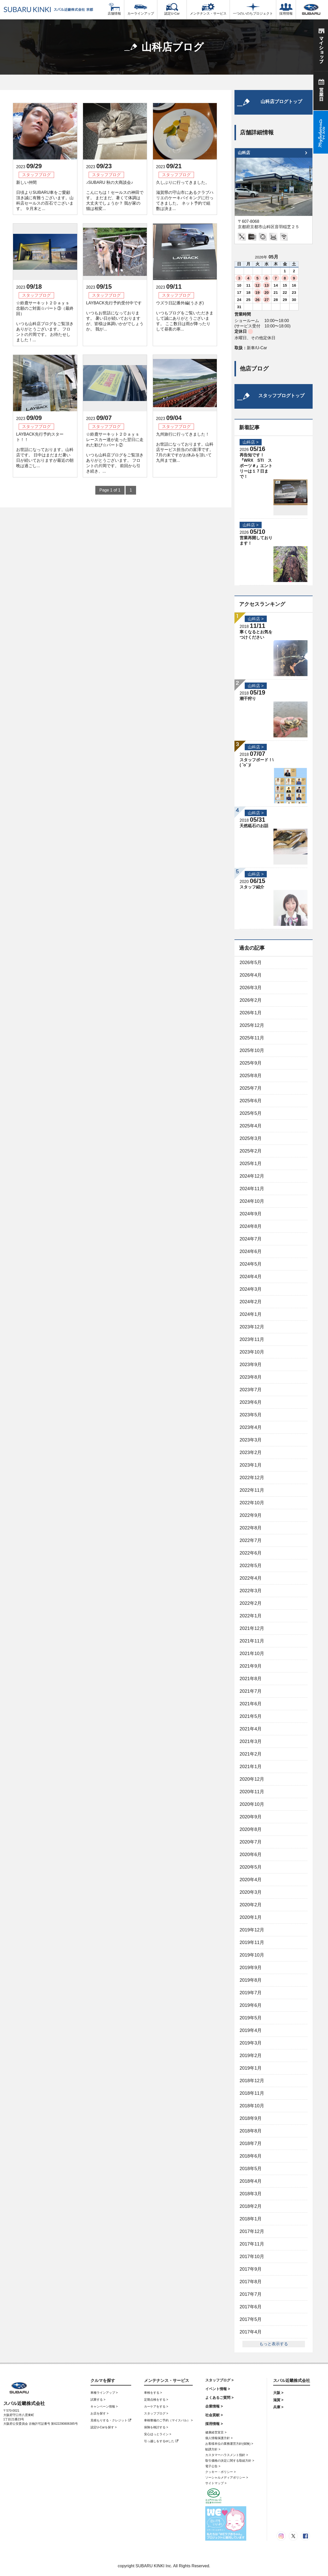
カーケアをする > (156, 2406)
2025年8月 (251, 1075)
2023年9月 (251, 1364)
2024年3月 (251, 1289)
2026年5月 (251, 962)
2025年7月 (251, 1088)
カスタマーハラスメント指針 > (226, 2455)
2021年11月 (252, 1640)
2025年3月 (251, 1138)
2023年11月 (252, 1339)
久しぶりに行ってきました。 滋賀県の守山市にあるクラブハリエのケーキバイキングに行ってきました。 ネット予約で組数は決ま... (184, 195)
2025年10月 (252, 1050)
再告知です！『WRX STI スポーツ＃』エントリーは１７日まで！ (256, 466)
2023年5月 (251, 1414)
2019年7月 (251, 1992)
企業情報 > (214, 2406)
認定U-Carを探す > (103, 2427)
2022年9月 (251, 1515)
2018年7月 (251, 2143)
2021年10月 (252, 1653)
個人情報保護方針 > (218, 2438)
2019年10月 (252, 1955)
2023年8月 (251, 1377)
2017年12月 (252, 2231)
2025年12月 (252, 1025)
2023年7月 (251, 1389)
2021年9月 (251, 1666)
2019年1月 (251, 2068)
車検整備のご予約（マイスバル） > (168, 2420)
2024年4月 (251, 1276)
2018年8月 (251, 2130)
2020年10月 (252, 1804)
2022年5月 (251, 1565)
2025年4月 (251, 1125)
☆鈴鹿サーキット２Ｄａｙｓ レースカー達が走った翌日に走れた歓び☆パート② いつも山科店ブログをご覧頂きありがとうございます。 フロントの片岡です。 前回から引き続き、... (115, 452)
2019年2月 (251, 2055)
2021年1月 (251, 1766)
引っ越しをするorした (161, 2441)
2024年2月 (251, 1301)
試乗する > (97, 2399)
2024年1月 (251, 1314)
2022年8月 (251, 1527)
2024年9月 (251, 1213)
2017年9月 (251, 2269)
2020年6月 (251, 1854)
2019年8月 (251, 1980)
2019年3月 (251, 2043)
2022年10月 (252, 1502)
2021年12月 (252, 1628)
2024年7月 (251, 1238)
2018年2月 (251, 2206)
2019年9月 (251, 1967)
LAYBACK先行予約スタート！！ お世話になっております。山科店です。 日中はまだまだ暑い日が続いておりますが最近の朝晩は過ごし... (45, 450)
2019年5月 (251, 2017)
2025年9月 (251, 1063)
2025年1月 (251, 1163)
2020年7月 (251, 1842)
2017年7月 (251, 2294)
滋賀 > (278, 2400)
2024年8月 (251, 1226)
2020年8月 (251, 1829)
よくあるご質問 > (219, 2397)
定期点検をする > (156, 2399)
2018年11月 (252, 2093)
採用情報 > (214, 2424)
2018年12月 (252, 2080)
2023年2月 (251, 1452)
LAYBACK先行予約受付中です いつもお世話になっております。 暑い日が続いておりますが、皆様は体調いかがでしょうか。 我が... (115, 316)
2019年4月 (251, 2030)
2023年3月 (251, 1439)
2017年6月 (251, 2306)
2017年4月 (251, 2331)
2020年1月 (251, 1917)
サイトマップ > (215, 2483)
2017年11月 (252, 2244)
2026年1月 (251, 1012)
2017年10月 (252, 2256)
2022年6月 (251, 1553)
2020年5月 (251, 1867)
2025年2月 (251, 1151)
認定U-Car (172, 9)
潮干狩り (248, 698)
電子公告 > (212, 2466)
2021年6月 (251, 1703)
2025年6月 (251, 1100)
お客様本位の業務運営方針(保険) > (229, 2443)
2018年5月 (251, 2168)
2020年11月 (252, 1791)
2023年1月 (251, 1465)
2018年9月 (251, 2118)
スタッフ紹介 (252, 887)
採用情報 (286, 9)
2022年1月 (251, 1615)
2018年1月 (251, 2218)
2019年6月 (251, 2005)
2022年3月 (251, 1590)
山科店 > (251, 442)
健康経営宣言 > (215, 2432)
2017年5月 (251, 2319)
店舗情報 (114, 9)
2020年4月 (251, 1879)
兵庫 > (278, 2407)
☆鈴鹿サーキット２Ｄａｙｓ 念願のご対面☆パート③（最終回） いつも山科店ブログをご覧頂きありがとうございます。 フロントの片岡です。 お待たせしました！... (45, 321)
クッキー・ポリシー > (220, 2472)
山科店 (244, 153)
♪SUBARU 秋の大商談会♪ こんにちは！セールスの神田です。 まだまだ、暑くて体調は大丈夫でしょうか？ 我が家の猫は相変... (115, 195)
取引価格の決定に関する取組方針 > (229, 2460)
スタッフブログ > (156, 2413)
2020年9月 (251, 1816)
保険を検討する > (156, 2427)
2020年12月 (252, 1779)
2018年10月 (252, 2105)
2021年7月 (251, 1691)
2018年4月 (251, 2181)
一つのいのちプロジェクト (253, 9)
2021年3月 (251, 1741)
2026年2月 (251, 1000)
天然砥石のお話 (254, 826)
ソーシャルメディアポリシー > (226, 2477)
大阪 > (278, 2393)
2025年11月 (252, 1037)
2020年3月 (251, 1892)
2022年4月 (251, 1578)
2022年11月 (252, 1490)
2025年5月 (251, 1113)
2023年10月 (252, 1352)
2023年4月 (251, 1427)
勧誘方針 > (212, 2449)
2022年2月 (251, 1603)
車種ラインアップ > (104, 2392)
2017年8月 (251, 2281)
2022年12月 (252, 1477)
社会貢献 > (214, 2415)
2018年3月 (251, 2193)
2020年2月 (251, 1904)
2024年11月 (252, 1188)
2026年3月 (251, 987)
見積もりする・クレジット (110, 2420)
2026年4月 (251, 975)
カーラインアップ (140, 9)
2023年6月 (251, 1402)
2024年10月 (252, 1201)
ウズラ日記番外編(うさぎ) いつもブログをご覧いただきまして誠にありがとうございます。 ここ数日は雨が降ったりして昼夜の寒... (184, 316)
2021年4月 (251, 1728)
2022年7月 (251, 1540)
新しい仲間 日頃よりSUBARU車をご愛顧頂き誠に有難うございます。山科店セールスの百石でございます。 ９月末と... (45, 195)
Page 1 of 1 (109, 490)
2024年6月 (251, 1251)
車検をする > (153, 2392)
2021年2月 (251, 1754)
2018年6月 (251, 2156)
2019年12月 (252, 1929)
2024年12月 (252, 1176)
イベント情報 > (217, 2389)
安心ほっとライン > (157, 2434)
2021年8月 (251, 1678)
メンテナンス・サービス (208, 9)
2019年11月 (252, 1942)
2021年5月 (251, 1716)
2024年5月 (251, 1264)
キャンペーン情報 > (104, 2406)
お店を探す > (99, 2413)
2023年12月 (252, 1326)
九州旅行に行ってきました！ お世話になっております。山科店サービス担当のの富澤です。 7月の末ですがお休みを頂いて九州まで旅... (184, 447)
